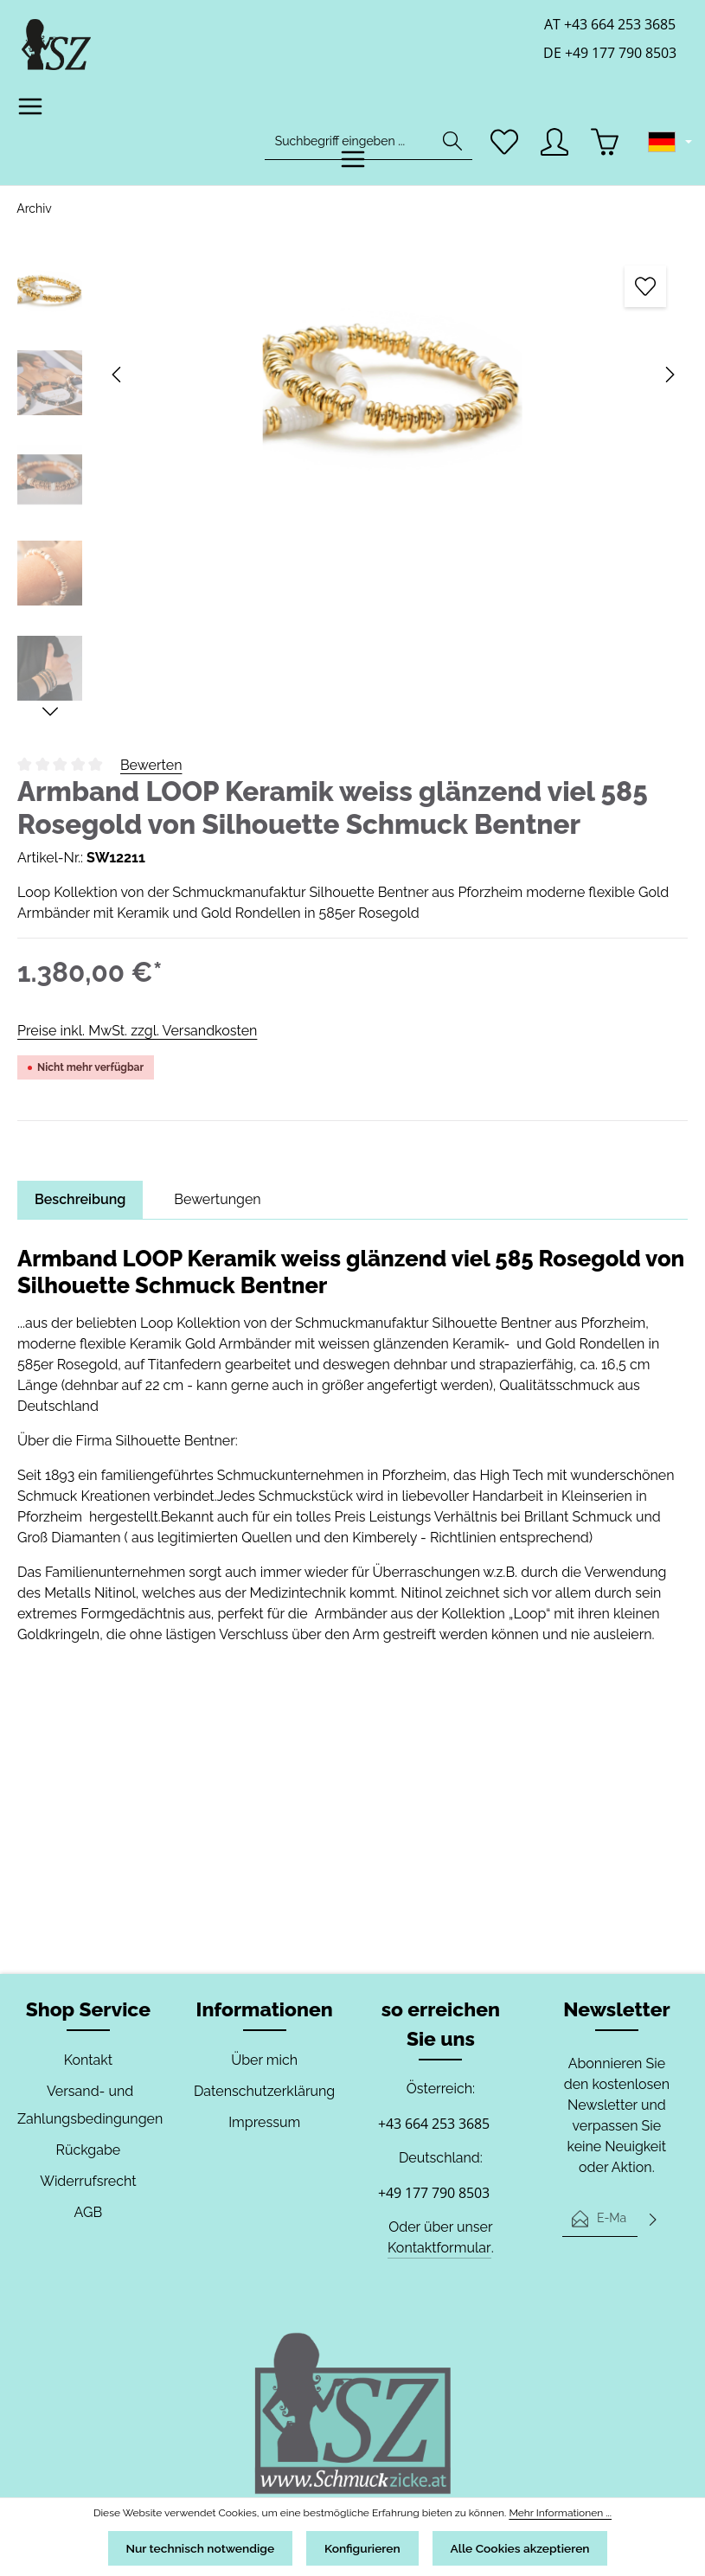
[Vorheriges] (117, 374)
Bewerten (151, 765)
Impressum (264, 2122)
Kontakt (88, 2060)
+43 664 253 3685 (434, 2123)
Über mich (264, 2060)
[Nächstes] (669, 374)
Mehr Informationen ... (552, 2510)
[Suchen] (451, 144)
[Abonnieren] (653, 2219)
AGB (88, 2212)
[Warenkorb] (606, 144)
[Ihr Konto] (555, 144)
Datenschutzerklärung (264, 2091)
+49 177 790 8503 (434, 2192)
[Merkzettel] (503, 144)
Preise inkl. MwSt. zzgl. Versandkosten (136, 1030)
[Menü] (30, 109)
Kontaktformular (439, 2247)
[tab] (80, 1200)
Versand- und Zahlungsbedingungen (88, 2105)
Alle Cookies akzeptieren (529, 2547)
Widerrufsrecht (88, 2181)
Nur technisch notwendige (190, 2547)
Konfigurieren (362, 2547)
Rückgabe (88, 2150)
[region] (352, 483)
